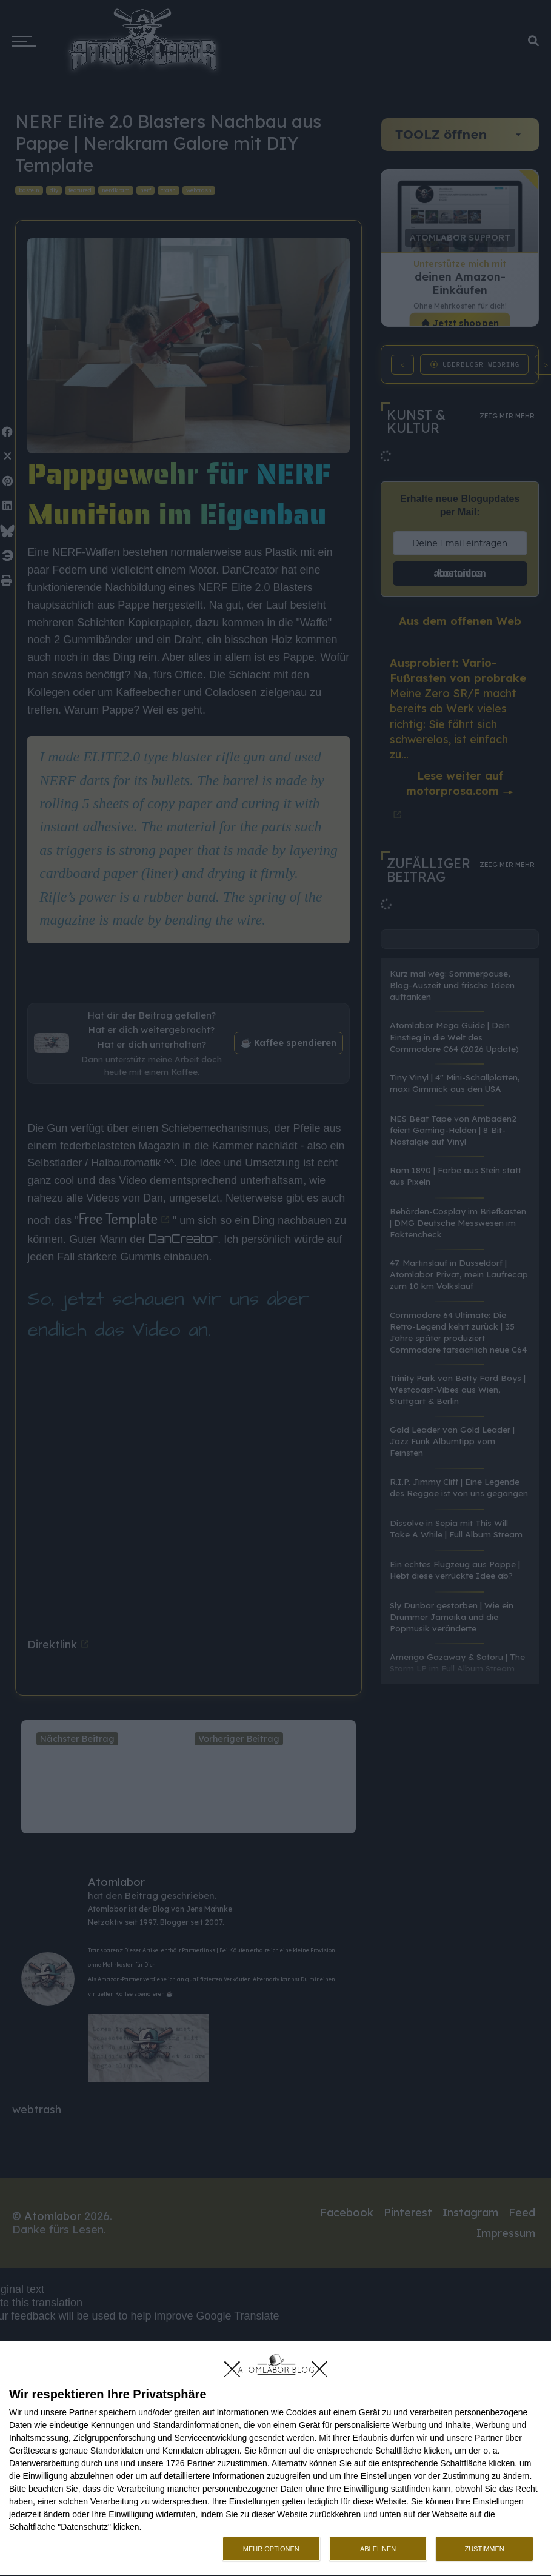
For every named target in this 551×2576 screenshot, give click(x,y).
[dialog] (275, 2459)
